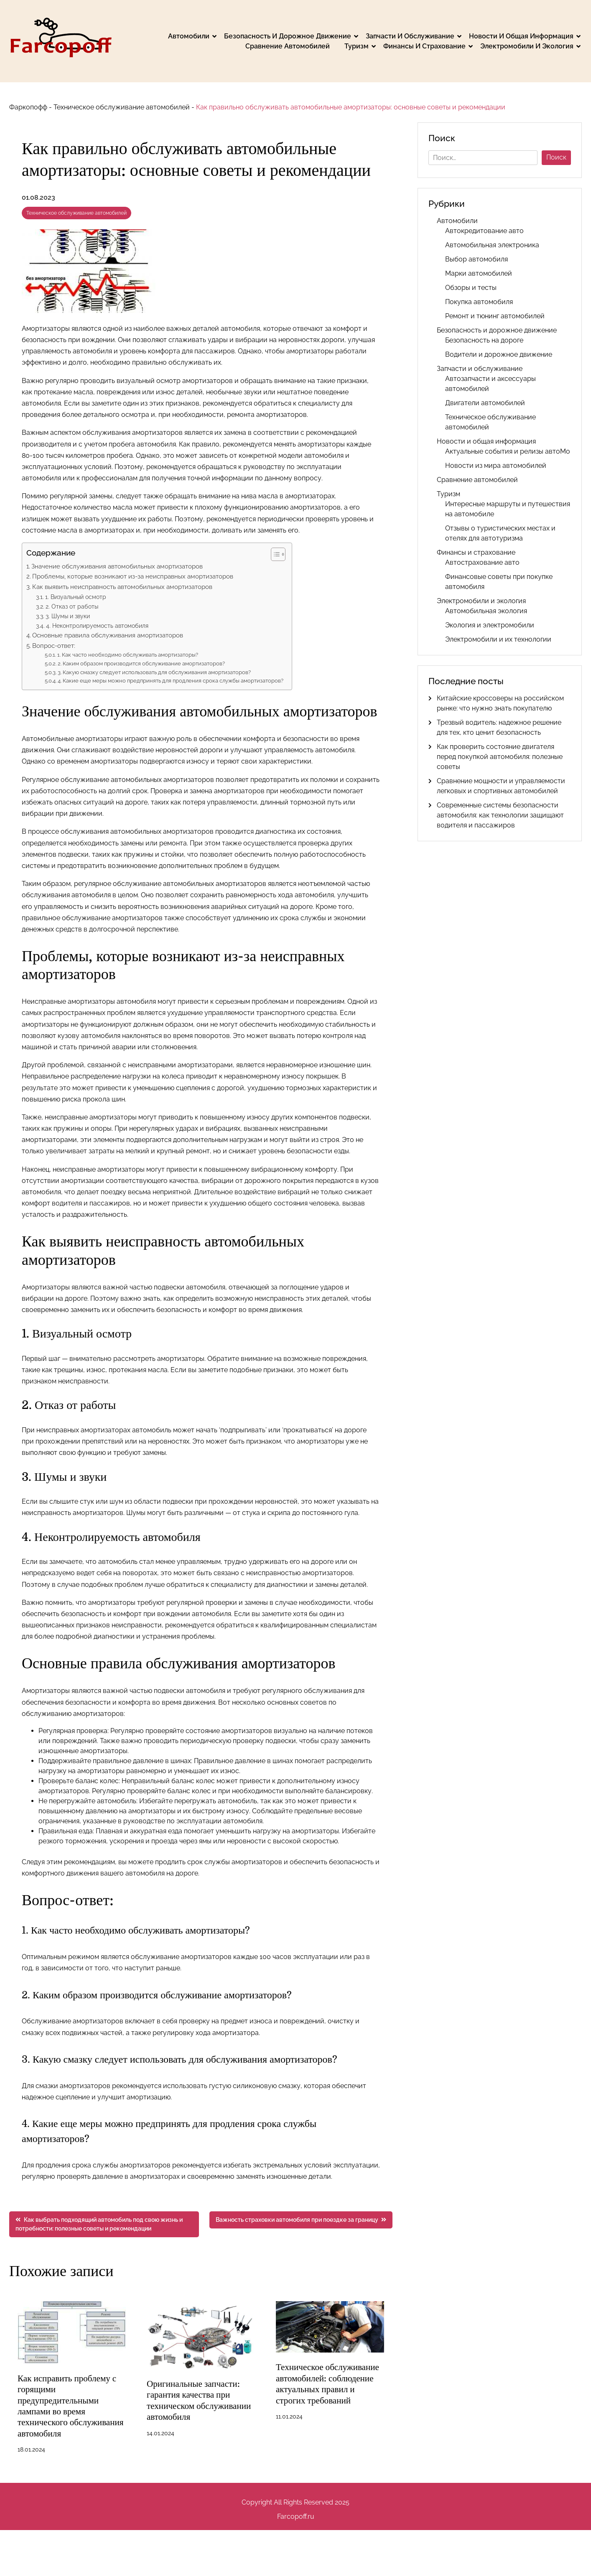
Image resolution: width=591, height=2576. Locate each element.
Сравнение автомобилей (287, 46)
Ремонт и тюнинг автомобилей (495, 316)
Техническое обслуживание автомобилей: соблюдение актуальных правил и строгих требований (329, 2383)
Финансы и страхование (424, 46)
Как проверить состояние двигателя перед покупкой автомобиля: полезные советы (500, 757)
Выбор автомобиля (476, 259)
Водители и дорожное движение (498, 354)
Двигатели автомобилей (485, 403)
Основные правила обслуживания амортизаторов (107, 635)
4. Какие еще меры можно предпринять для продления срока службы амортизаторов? (170, 681)
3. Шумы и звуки (68, 615)
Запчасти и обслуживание (410, 36)
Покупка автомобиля (479, 302)
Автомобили (188, 36)
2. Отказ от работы (72, 606)
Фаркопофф (28, 107)
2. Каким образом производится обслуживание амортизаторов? (141, 663)
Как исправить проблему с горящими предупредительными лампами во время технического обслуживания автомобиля (69, 2406)
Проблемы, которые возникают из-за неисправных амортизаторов (132, 576)
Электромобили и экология (526, 46)
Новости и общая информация (521, 36)
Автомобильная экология (486, 611)
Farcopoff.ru (295, 2516)
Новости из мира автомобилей (495, 466)
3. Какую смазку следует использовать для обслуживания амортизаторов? (154, 672)
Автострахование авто (482, 562)
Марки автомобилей (478, 273)
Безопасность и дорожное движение (287, 36)
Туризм (356, 46)
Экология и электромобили (489, 625)
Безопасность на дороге (484, 340)
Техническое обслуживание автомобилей (121, 107)
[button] (274, 554)
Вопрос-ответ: (53, 646)
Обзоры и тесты (471, 288)
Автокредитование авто (484, 231)
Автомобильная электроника (492, 245)
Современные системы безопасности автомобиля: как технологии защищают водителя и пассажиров (500, 815)
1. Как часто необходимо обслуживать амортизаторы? (127, 655)
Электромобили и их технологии (498, 639)
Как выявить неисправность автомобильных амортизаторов (122, 587)
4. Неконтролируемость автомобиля (97, 625)
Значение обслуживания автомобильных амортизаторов (117, 566)
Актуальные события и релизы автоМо (507, 451)
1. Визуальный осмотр (75, 596)
